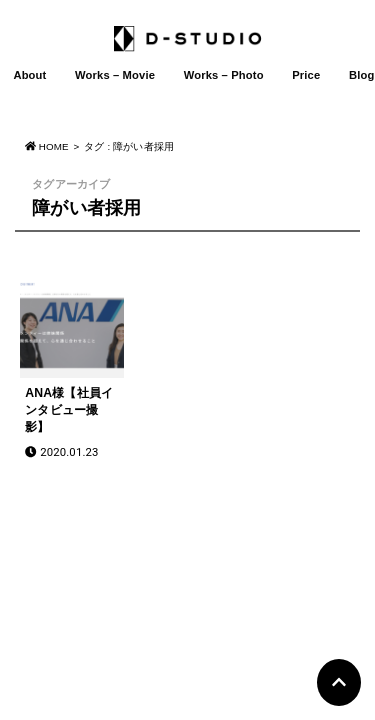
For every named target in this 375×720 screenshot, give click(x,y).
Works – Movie (115, 75)
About (29, 75)
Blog (361, 75)
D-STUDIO (178, 604)
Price (306, 75)
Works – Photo (224, 75)
